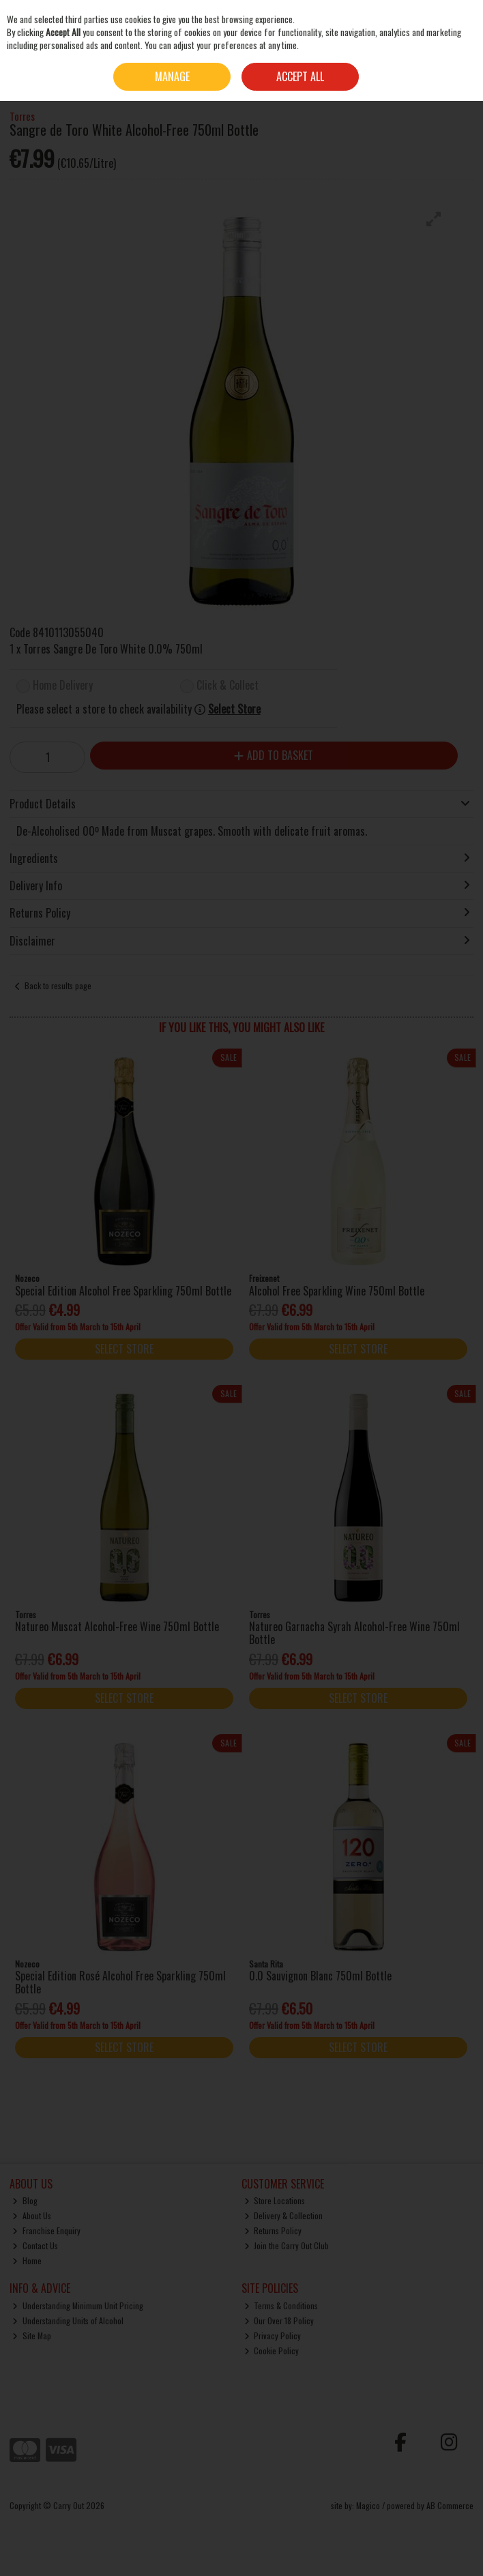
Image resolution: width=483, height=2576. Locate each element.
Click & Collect (227, 686)
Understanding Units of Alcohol (67, 2320)
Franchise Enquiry (46, 2230)
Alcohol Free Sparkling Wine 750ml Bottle (336, 1291)
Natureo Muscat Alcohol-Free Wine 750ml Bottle (117, 1626)
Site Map (31, 2335)
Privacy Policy (273, 2335)
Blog (25, 2200)
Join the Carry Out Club (287, 2245)
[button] (434, 219)
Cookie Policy (271, 2350)
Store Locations (275, 2200)
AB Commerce (449, 2505)
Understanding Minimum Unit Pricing (77, 2305)
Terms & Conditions (281, 2305)
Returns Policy (273, 2230)
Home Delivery (63, 686)
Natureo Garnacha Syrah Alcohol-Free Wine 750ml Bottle (354, 1633)
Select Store (234, 709)
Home (27, 2260)
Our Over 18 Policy (279, 2320)
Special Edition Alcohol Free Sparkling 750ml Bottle (123, 1291)
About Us (31, 2215)
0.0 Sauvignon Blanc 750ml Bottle (320, 1975)
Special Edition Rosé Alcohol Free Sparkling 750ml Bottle (120, 1982)
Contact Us (35, 2245)
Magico (368, 2505)
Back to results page (58, 985)
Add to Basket (273, 755)
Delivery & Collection (283, 2215)
